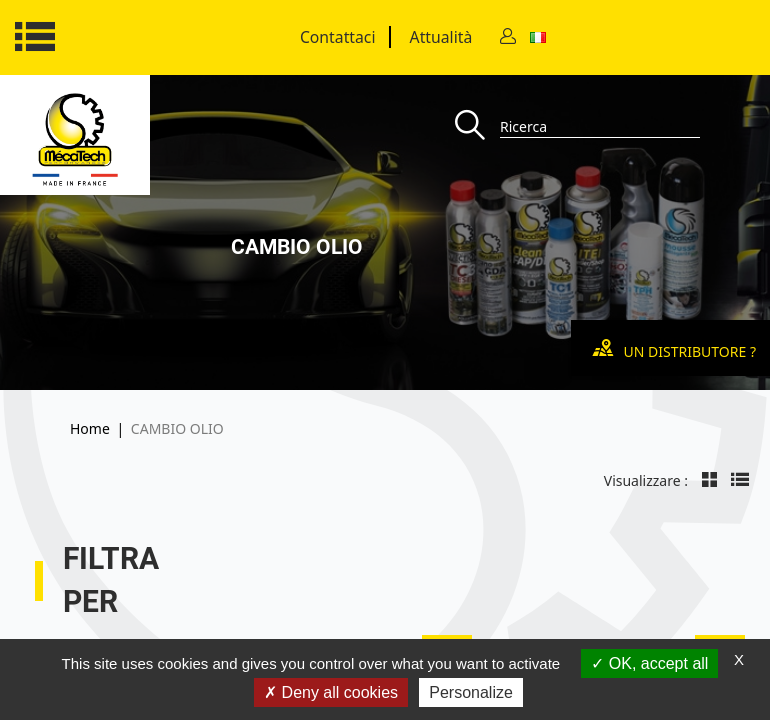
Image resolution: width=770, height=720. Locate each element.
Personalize (471, 692)
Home (90, 428)
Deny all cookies (331, 692)
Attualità (441, 37)
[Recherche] (477, 126)
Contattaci (338, 37)
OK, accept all (649, 663)
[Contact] (508, 37)
